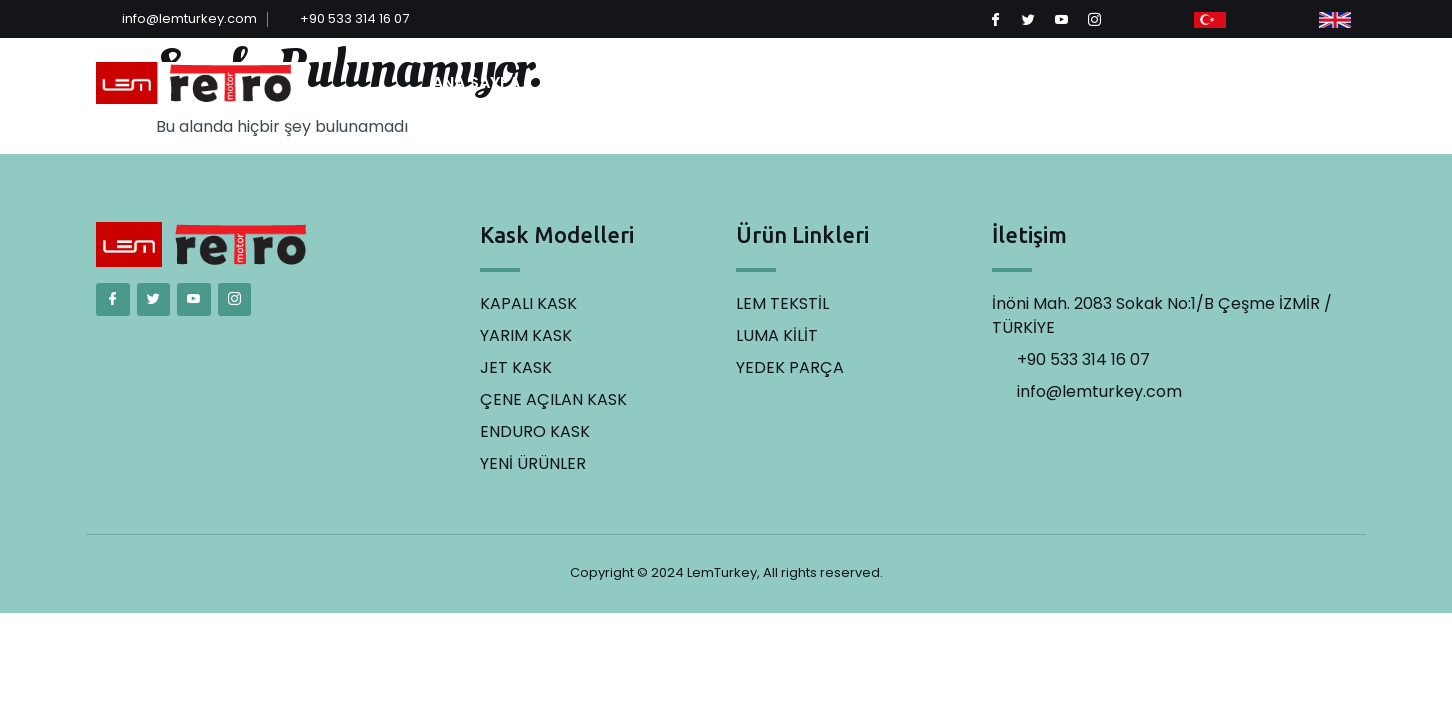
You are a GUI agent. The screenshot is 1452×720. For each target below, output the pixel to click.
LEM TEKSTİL (846, 82)
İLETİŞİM (1178, 82)
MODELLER (725, 83)
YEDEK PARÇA (1073, 82)
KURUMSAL (596, 83)
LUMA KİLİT (956, 82)
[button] (1293, 83)
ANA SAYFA (476, 82)
